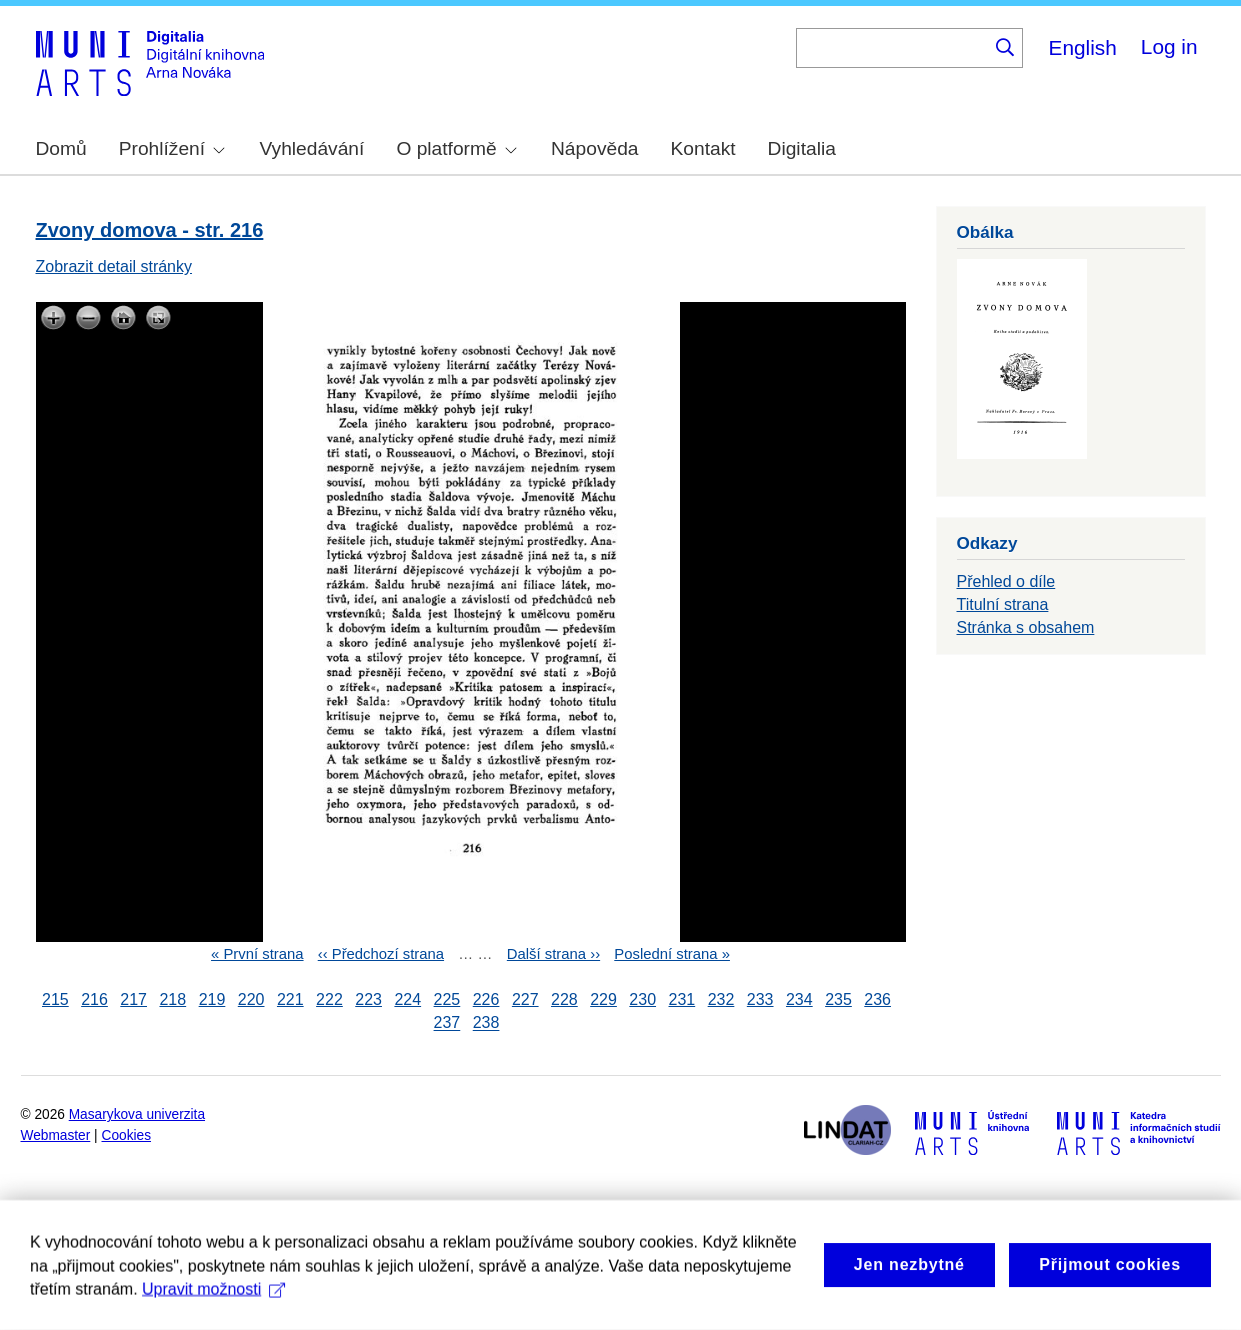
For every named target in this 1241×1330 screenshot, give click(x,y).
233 (760, 999)
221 (290, 999)
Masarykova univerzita (137, 1114)
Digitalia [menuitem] (802, 148)
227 (525, 999)
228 (564, 999)
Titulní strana (1003, 604)
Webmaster (56, 1135)
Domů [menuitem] (61, 148)
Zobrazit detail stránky (114, 266)
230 (642, 999)
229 (603, 999)
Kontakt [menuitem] (703, 148)
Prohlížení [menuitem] (172, 148)
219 (212, 999)
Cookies (127, 1135)
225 (447, 999)
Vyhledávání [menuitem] (311, 148)
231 (682, 999)
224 (407, 999)
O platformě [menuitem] (456, 148)
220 (251, 999)
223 (368, 999)
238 (486, 1023)
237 (447, 1023)
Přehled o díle (1006, 581)
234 (799, 999)
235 (838, 999)
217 (133, 999)
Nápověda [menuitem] (594, 148)
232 (721, 999)
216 (94, 999)
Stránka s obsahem (1026, 627)
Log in (1169, 46)
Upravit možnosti (213, 1310)
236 (877, 999)
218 (172, 999)
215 (55, 999)
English (1083, 47)
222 (329, 999)
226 (486, 999)
